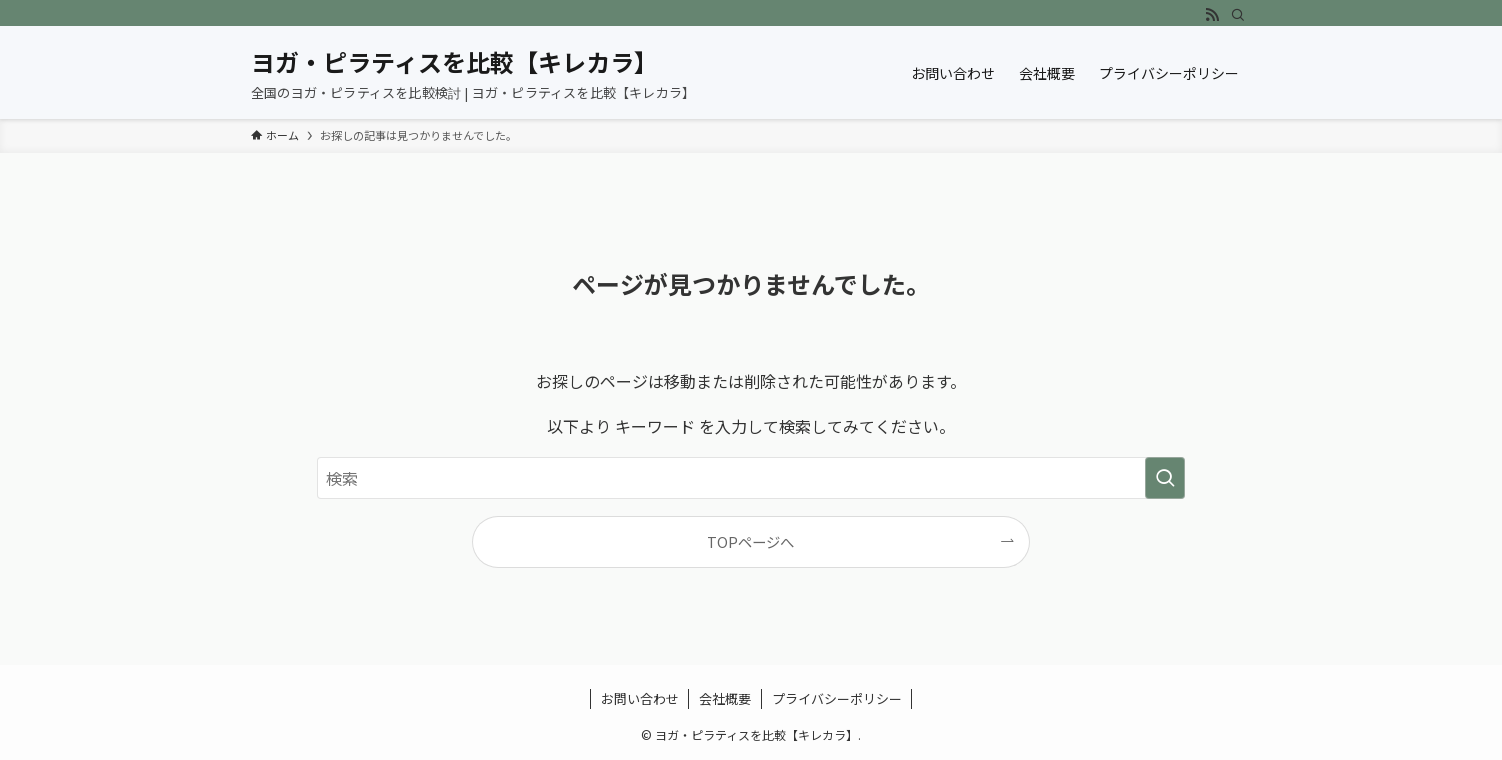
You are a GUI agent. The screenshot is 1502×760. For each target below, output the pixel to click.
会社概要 (725, 698)
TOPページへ (750, 541)
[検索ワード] (751, 478)
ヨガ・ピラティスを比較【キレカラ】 (451, 62)
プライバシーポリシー (837, 698)
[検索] (1238, 15)
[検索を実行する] (1165, 478)
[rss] (1212, 15)
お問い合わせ (640, 698)
